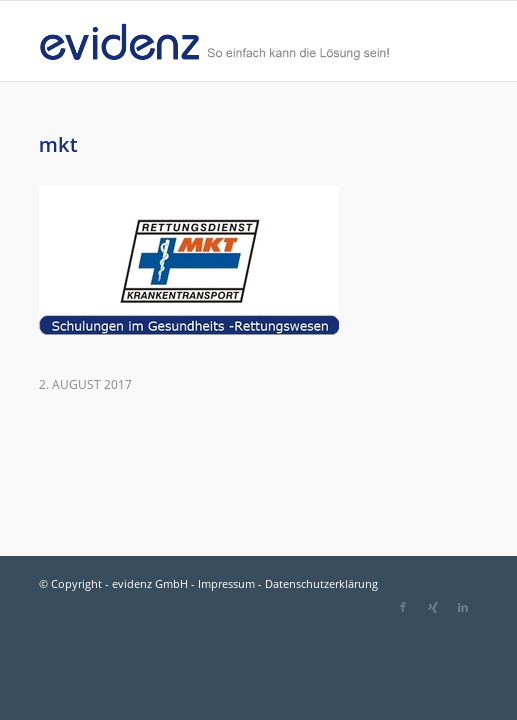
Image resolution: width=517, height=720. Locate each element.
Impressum (226, 583)
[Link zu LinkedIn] (463, 607)
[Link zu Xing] (433, 607)
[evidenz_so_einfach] (215, 41)
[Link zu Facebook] (403, 607)
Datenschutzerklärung (321, 583)
